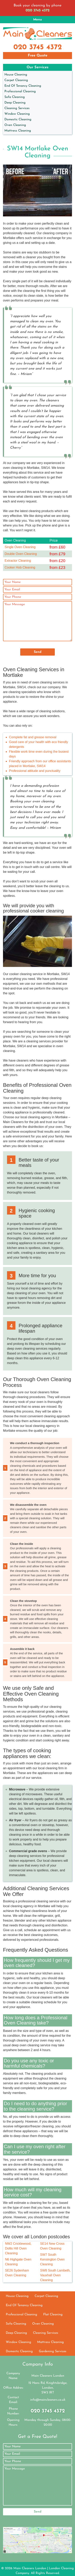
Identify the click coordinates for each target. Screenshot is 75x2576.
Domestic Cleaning (17, 119)
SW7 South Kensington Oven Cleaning (52, 2259)
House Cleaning (15, 74)
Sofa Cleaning (14, 97)
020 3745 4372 (38, 10)
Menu (37, 19)
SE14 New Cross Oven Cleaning (52, 2246)
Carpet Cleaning (16, 80)
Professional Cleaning (20, 91)
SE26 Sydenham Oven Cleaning (17, 2273)
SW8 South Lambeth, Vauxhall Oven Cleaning (55, 2275)
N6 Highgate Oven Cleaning (18, 2262)
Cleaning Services (17, 108)
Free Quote (37, 55)
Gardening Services (52, 2351)
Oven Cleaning (15, 125)
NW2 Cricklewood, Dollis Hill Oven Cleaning (18, 2248)
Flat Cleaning (53, 2314)
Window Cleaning (17, 114)
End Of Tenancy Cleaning (22, 85)
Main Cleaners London (29, 2568)
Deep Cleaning (15, 102)
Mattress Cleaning (17, 130)
